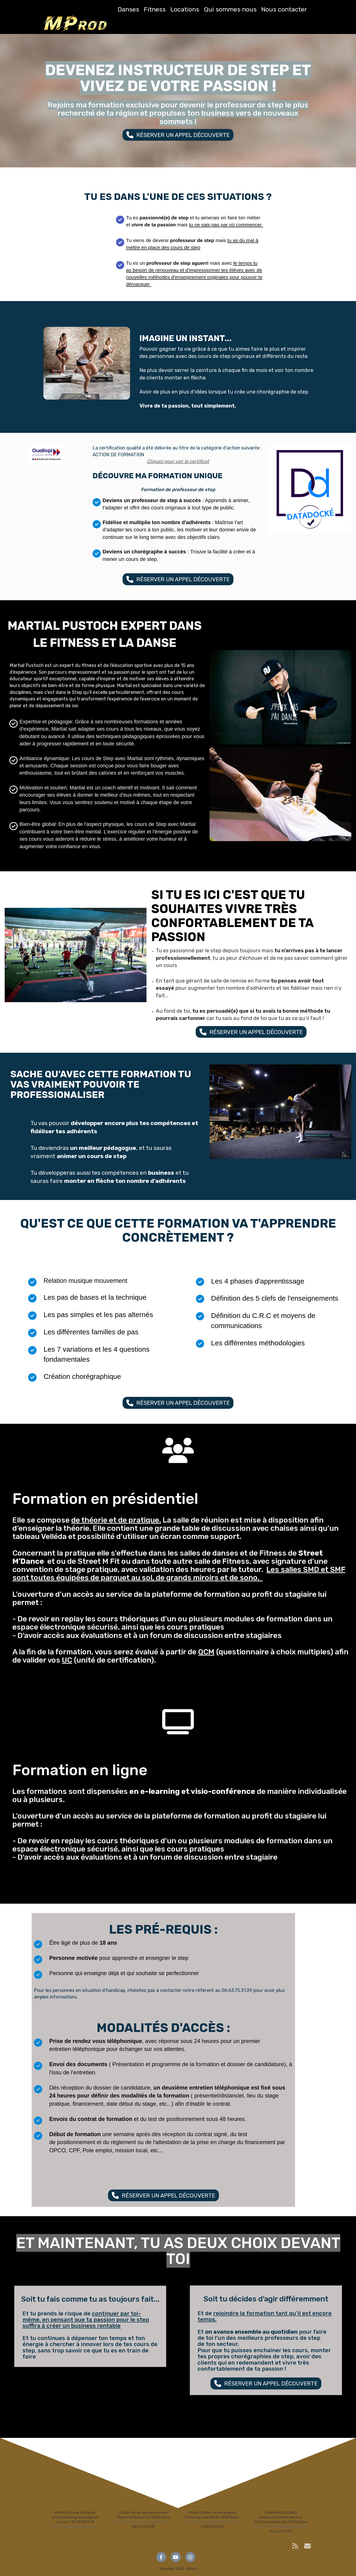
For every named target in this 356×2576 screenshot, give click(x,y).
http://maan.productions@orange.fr (143, 2522)
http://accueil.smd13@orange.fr (212, 2522)
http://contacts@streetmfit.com (280, 2527)
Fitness (155, 9)
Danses (128, 9)
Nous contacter (284, 9)
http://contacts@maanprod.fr (75, 2527)
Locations (184, 9)
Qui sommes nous (230, 9)
